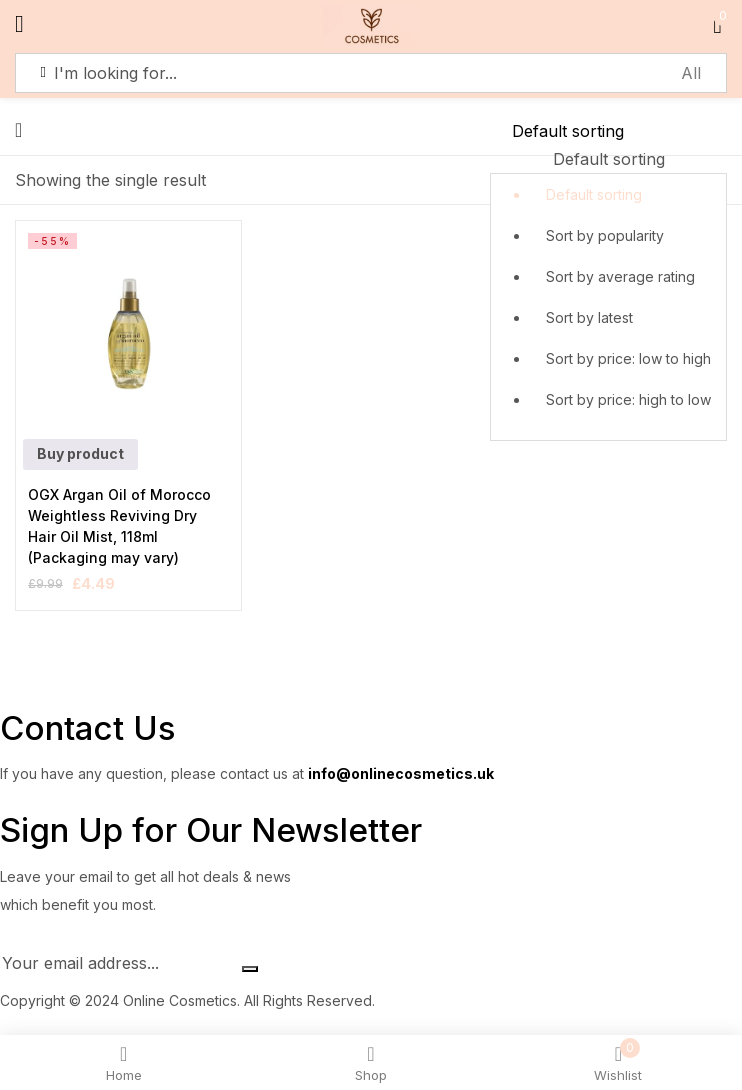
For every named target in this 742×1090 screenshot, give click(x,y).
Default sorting (594, 194)
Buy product (80, 453)
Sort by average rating (620, 276)
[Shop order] (608, 131)
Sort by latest (589, 317)
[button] (608, 279)
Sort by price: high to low (628, 399)
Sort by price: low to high (628, 358)
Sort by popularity (605, 235)
